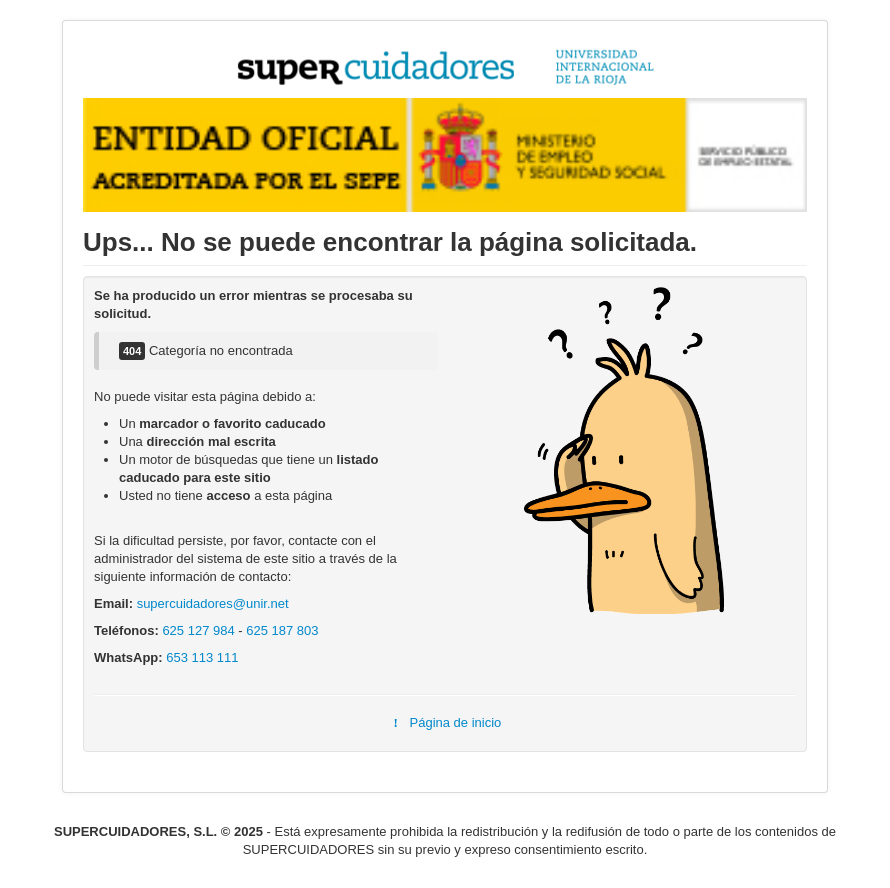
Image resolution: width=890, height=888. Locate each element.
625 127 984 (198, 630)
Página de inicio (445, 722)
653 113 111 (202, 657)
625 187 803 (282, 630)
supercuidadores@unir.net (213, 603)
